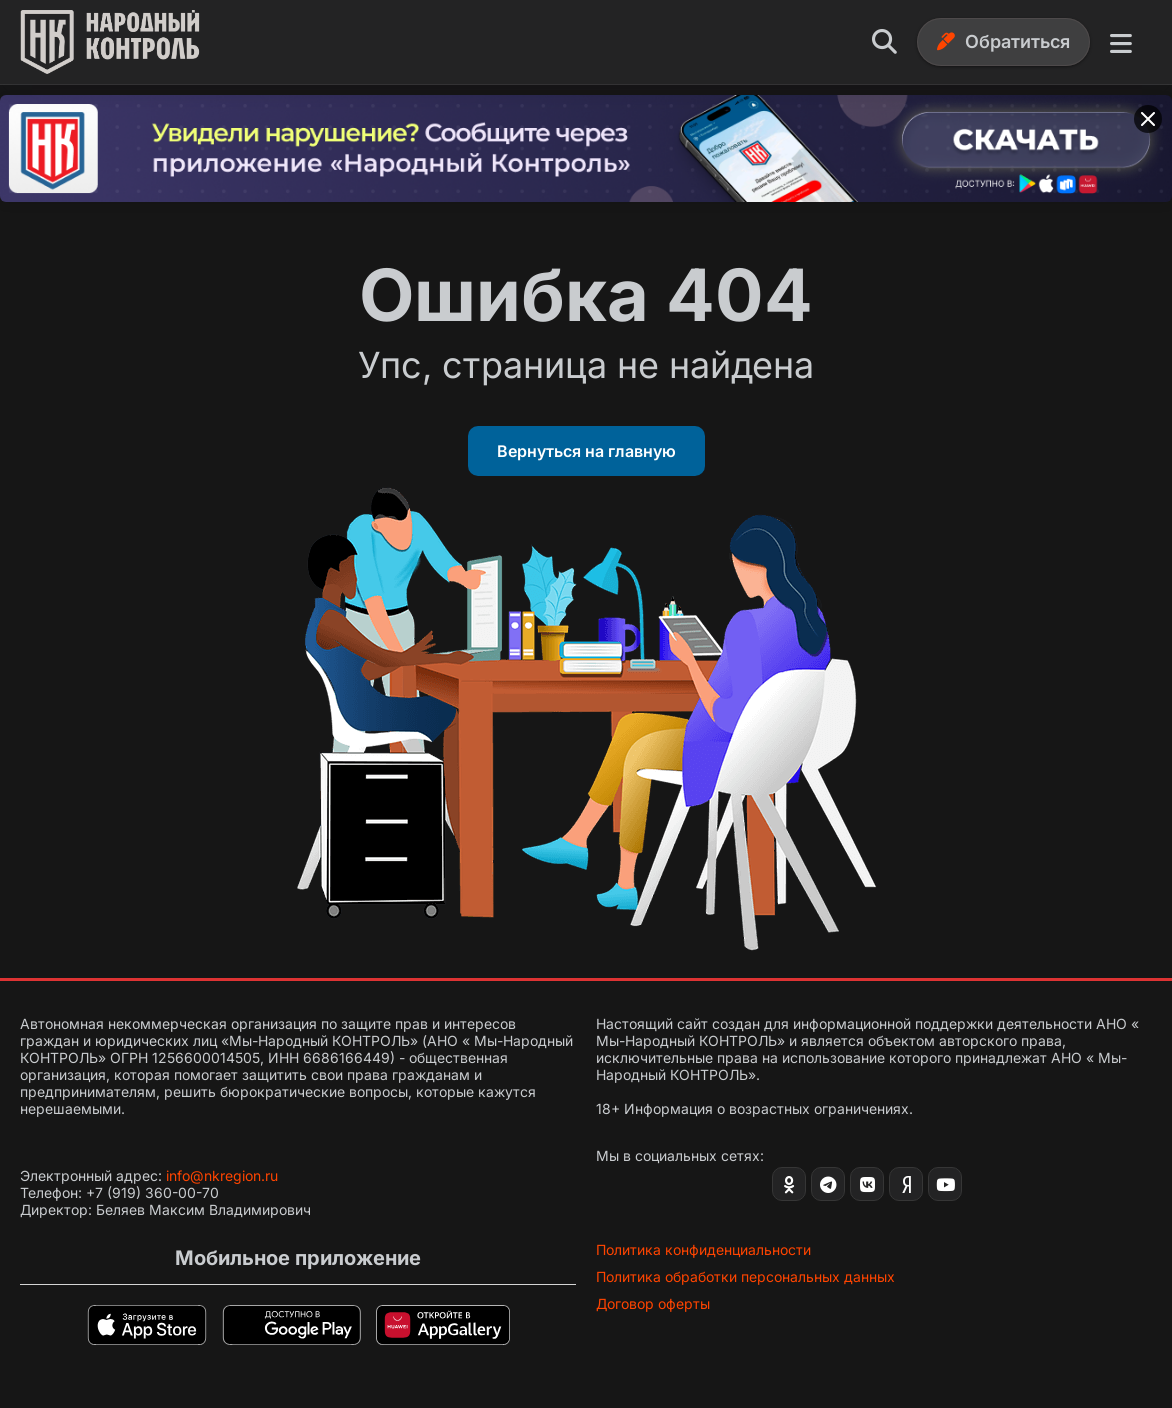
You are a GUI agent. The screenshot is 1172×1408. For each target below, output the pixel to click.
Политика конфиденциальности (703, 1249)
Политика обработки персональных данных (745, 1276)
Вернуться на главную (586, 451)
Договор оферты (653, 1303)
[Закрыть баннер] (1148, 119)
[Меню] (1121, 42)
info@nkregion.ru (222, 1175)
